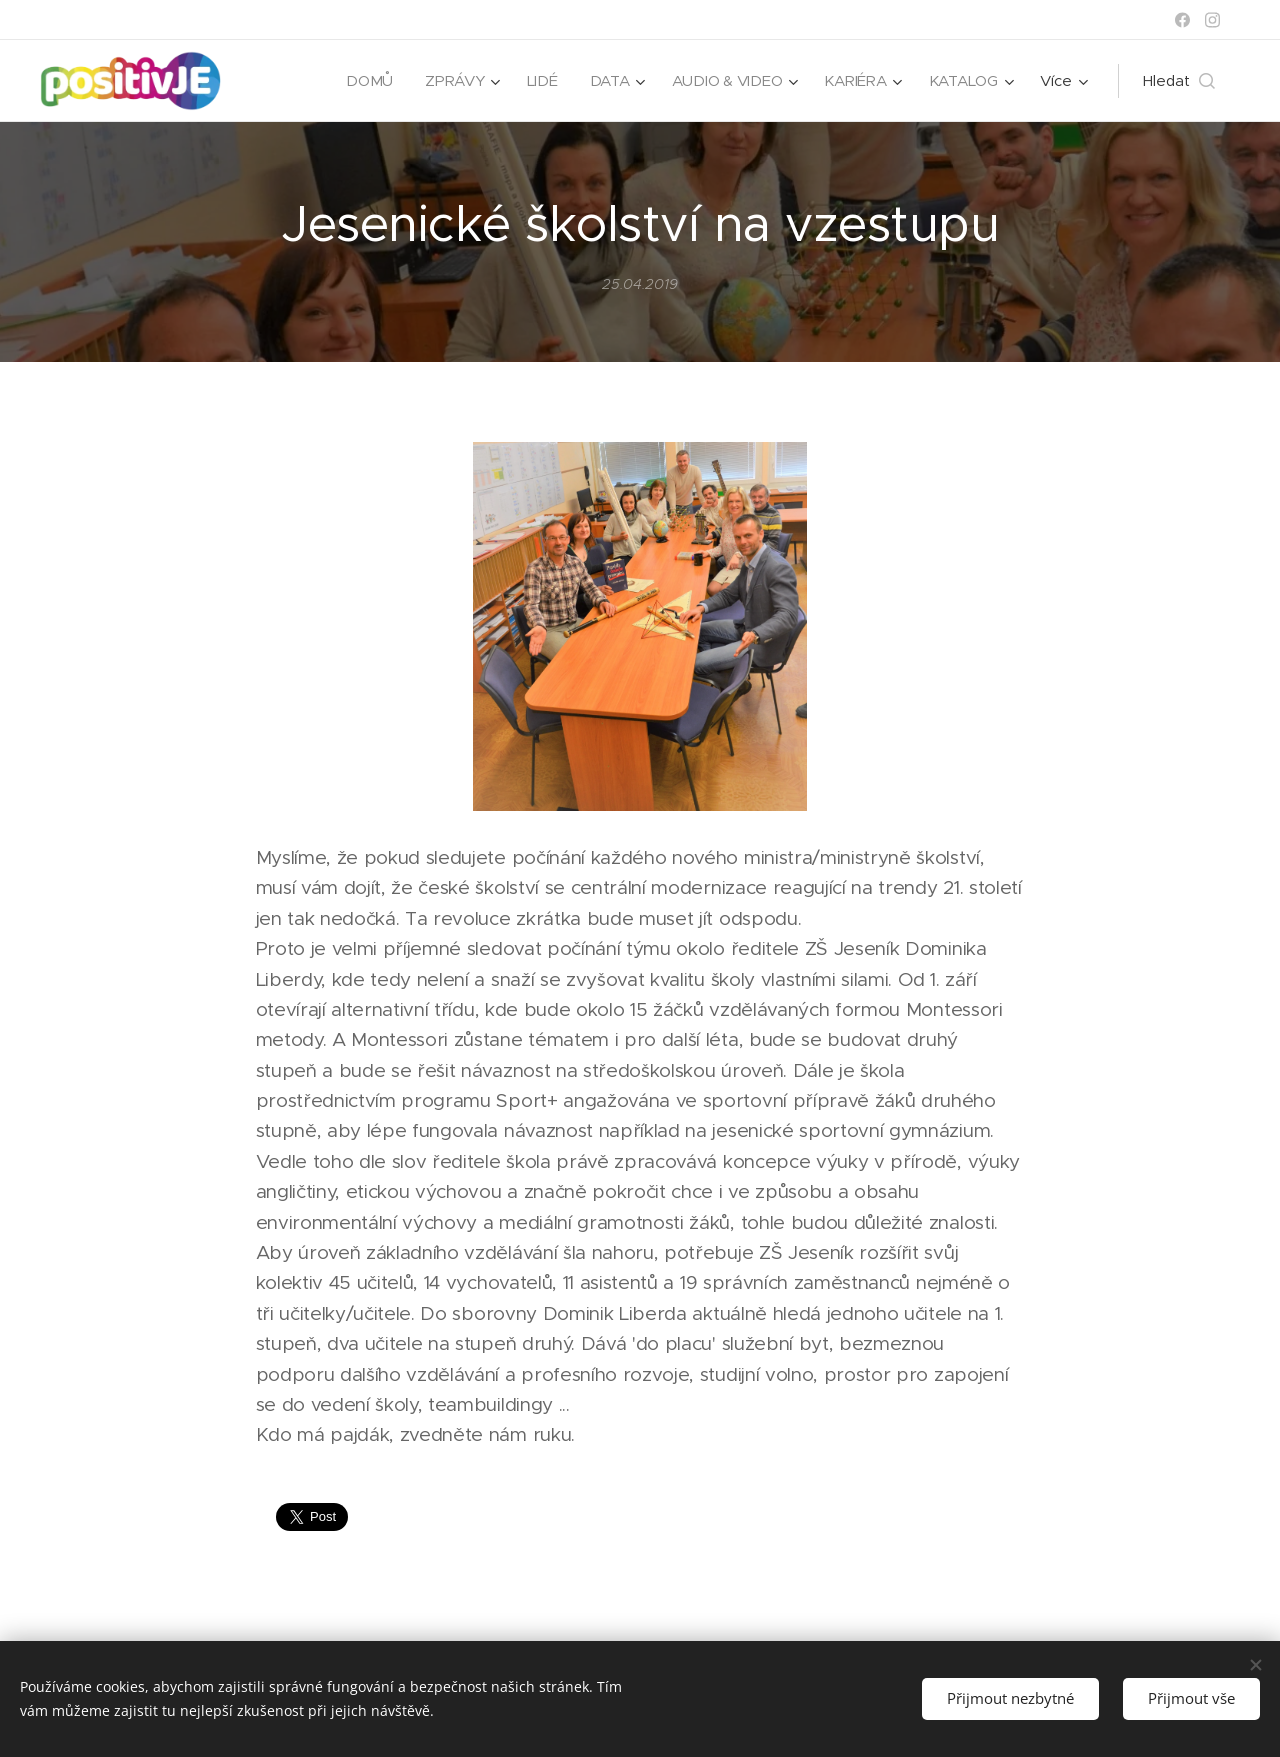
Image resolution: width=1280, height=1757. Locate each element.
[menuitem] (364, 81)
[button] (1179, 81)
